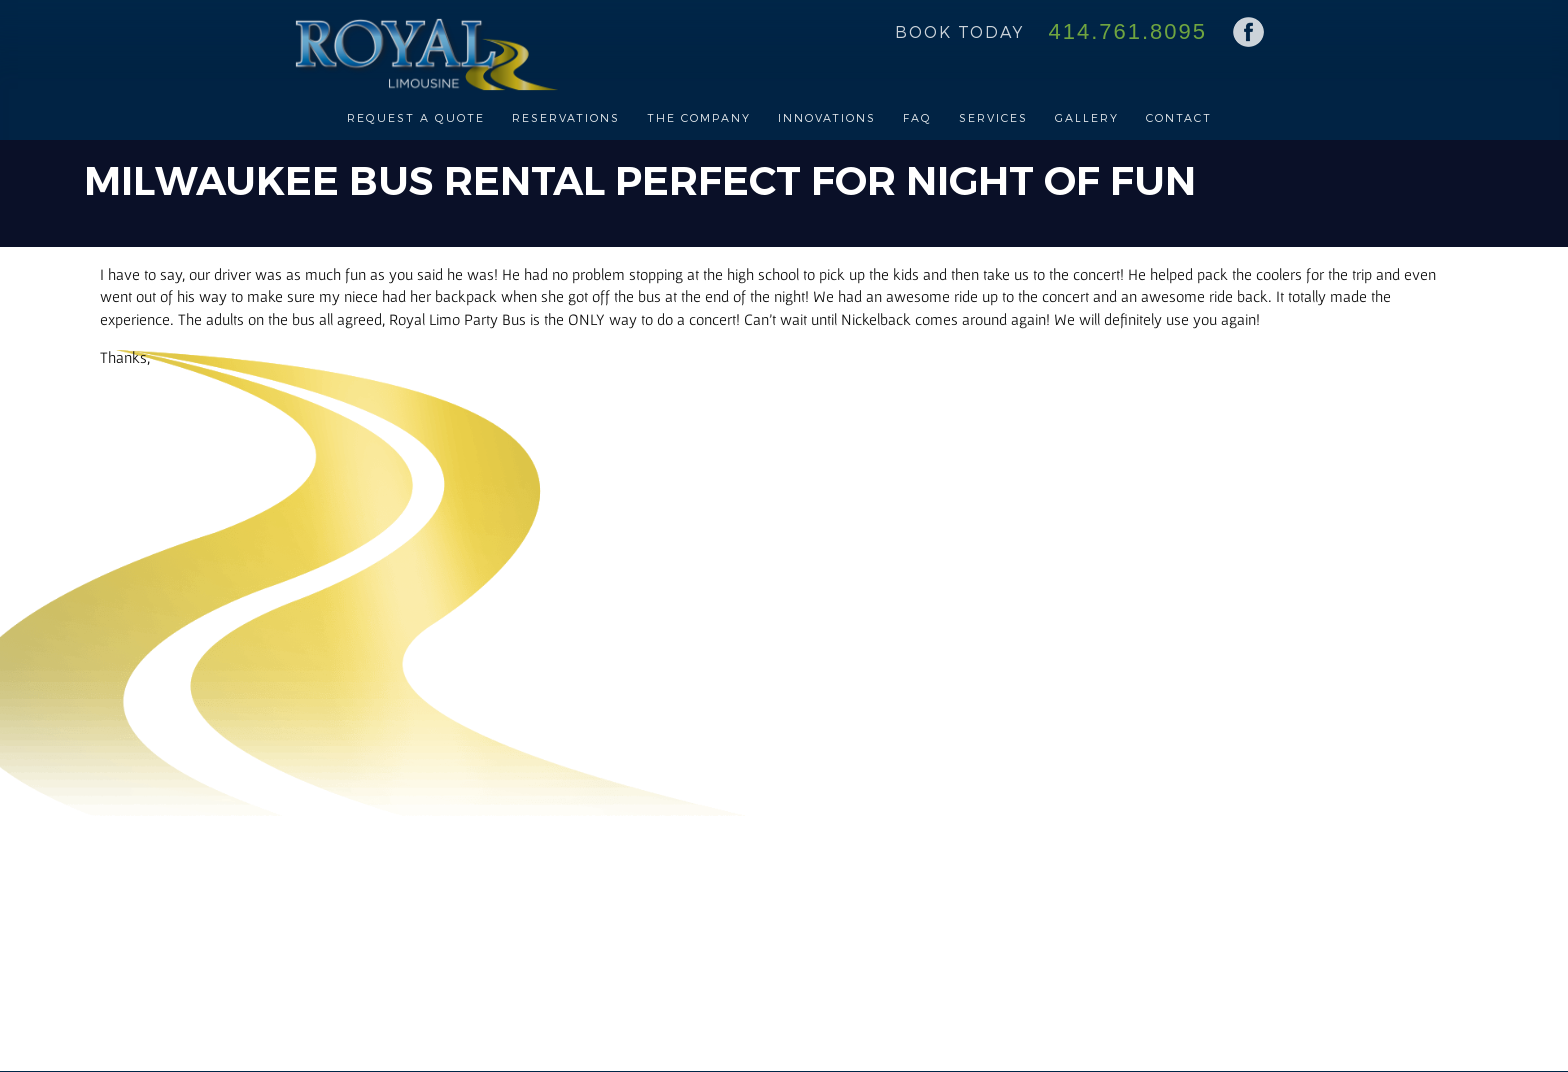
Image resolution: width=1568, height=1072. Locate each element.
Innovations (827, 117)
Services (993, 117)
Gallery (1087, 117)
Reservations (566, 117)
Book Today (959, 31)
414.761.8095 (1127, 31)
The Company (699, 117)
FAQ (917, 117)
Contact (1179, 117)
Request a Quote (416, 117)
